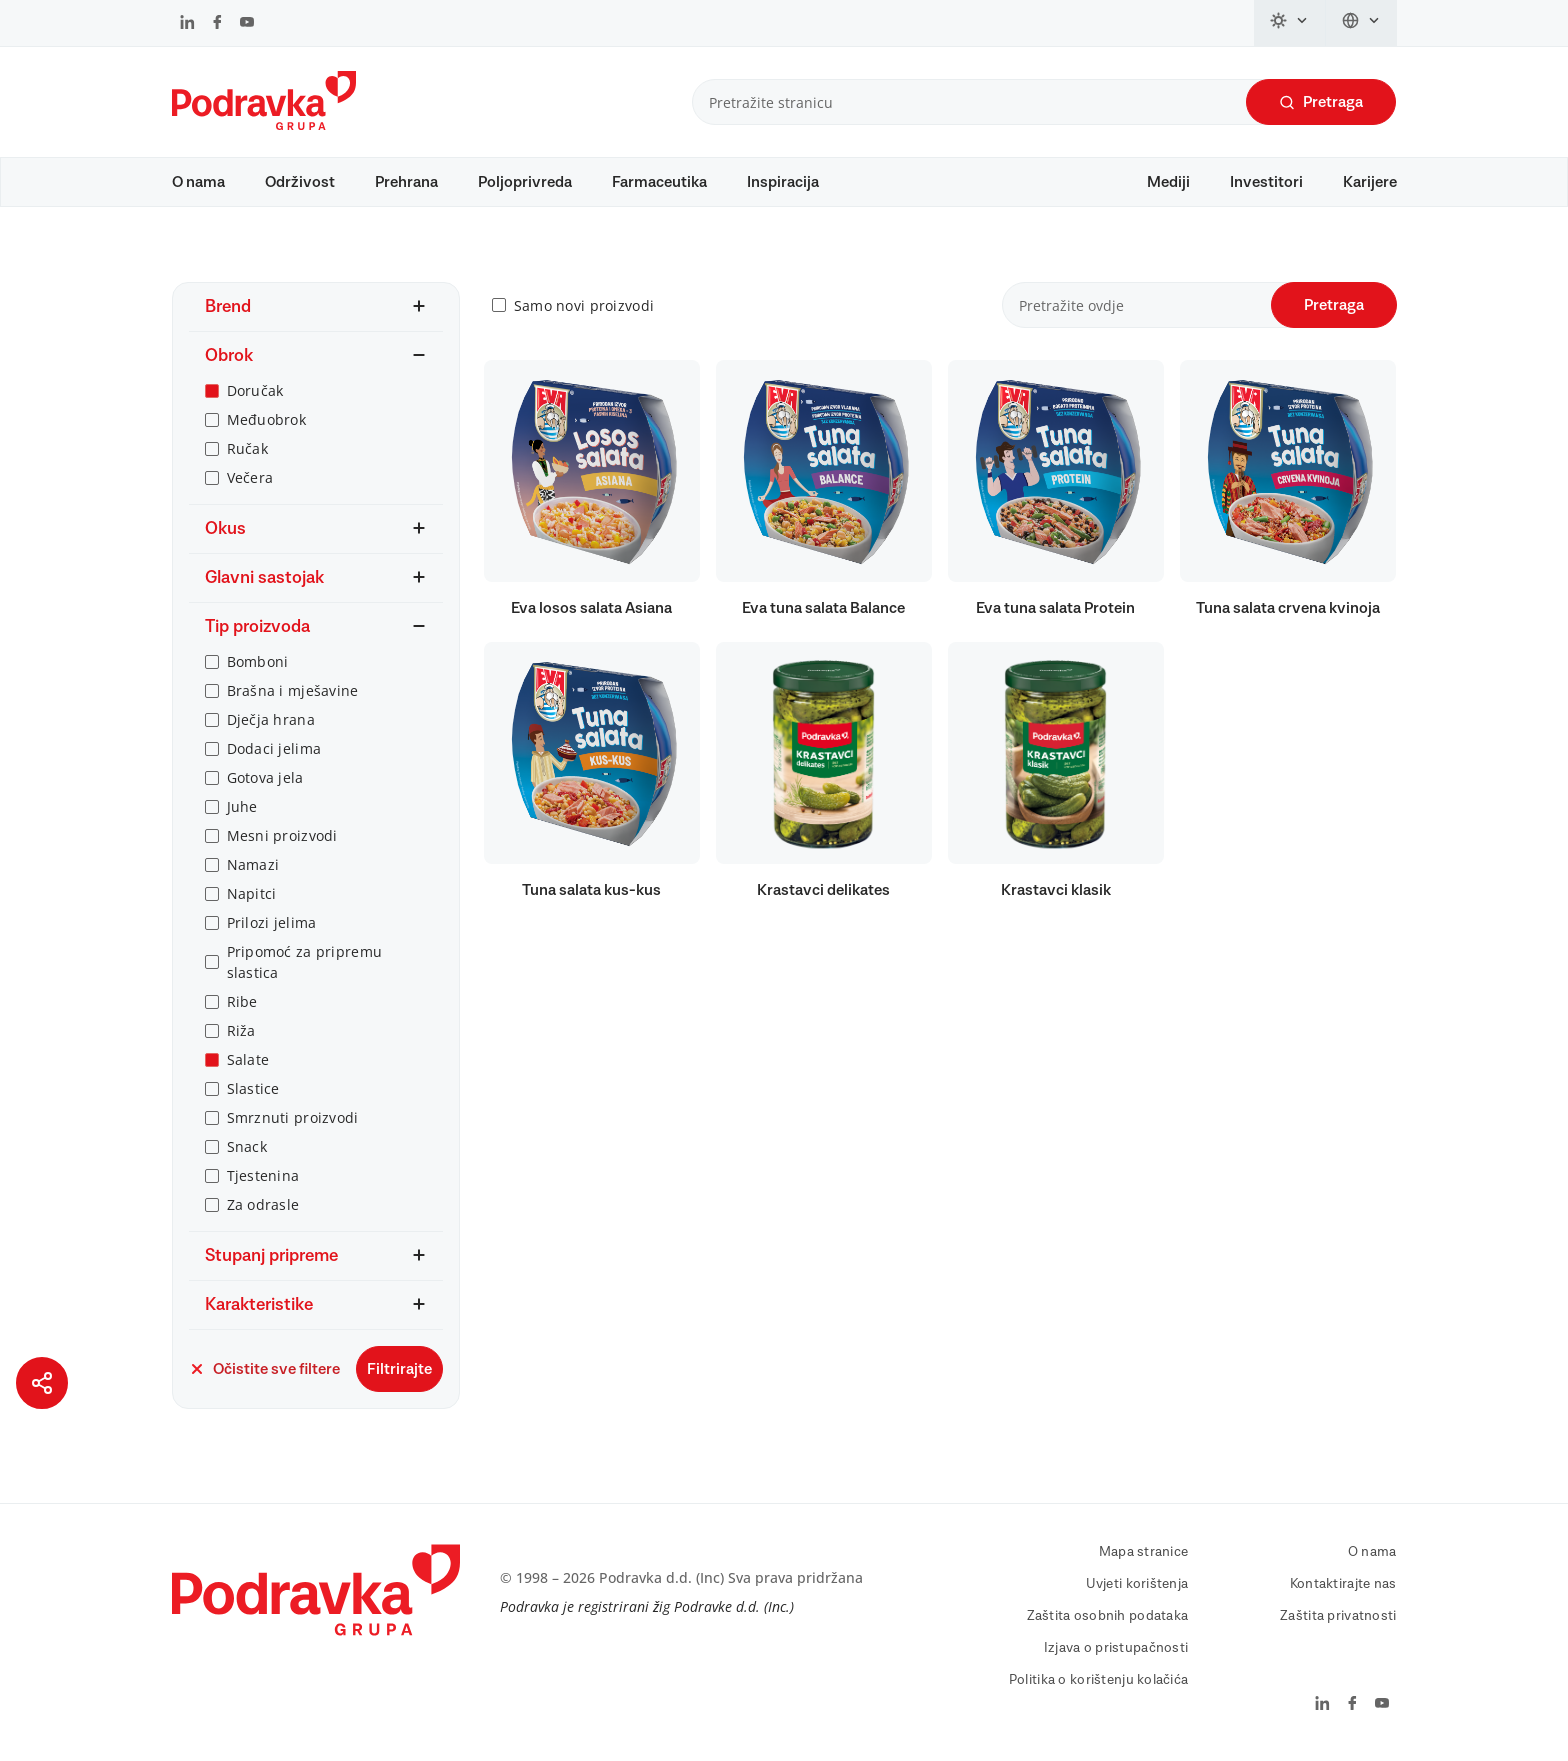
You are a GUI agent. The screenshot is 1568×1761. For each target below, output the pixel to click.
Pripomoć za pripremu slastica (305, 962)
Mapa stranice (1144, 1552)
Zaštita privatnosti (1338, 1616)
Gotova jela (265, 777)
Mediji (1168, 182)
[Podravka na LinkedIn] (187, 24)
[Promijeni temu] (1290, 23)
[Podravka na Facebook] (217, 24)
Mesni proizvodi (282, 835)
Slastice (253, 1088)
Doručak (255, 390)
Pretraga (1321, 102)
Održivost (300, 182)
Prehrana (406, 182)
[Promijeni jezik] (1361, 23)
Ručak (247, 448)
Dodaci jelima (274, 748)
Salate (248, 1059)
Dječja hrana (271, 719)
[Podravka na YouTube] (247, 24)
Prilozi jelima (272, 922)
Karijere (1370, 182)
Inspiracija (783, 182)
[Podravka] (264, 125)
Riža (241, 1030)
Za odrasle (263, 1204)
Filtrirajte (399, 1369)
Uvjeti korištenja (1137, 1584)
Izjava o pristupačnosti (1116, 1648)
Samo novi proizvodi (584, 305)
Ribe (242, 1001)
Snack (247, 1146)
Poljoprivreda (525, 182)
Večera (250, 477)
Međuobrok (267, 419)
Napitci (252, 893)
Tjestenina (263, 1175)
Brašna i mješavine (293, 690)
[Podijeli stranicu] (42, 1383)
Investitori (1266, 182)
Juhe (242, 806)
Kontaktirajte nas (1343, 1584)
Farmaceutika (659, 182)
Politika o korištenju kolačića (1098, 1680)
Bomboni (258, 661)
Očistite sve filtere (264, 1369)
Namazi (253, 864)
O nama (198, 182)
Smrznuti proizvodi (293, 1117)
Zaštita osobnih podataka (1108, 1616)
